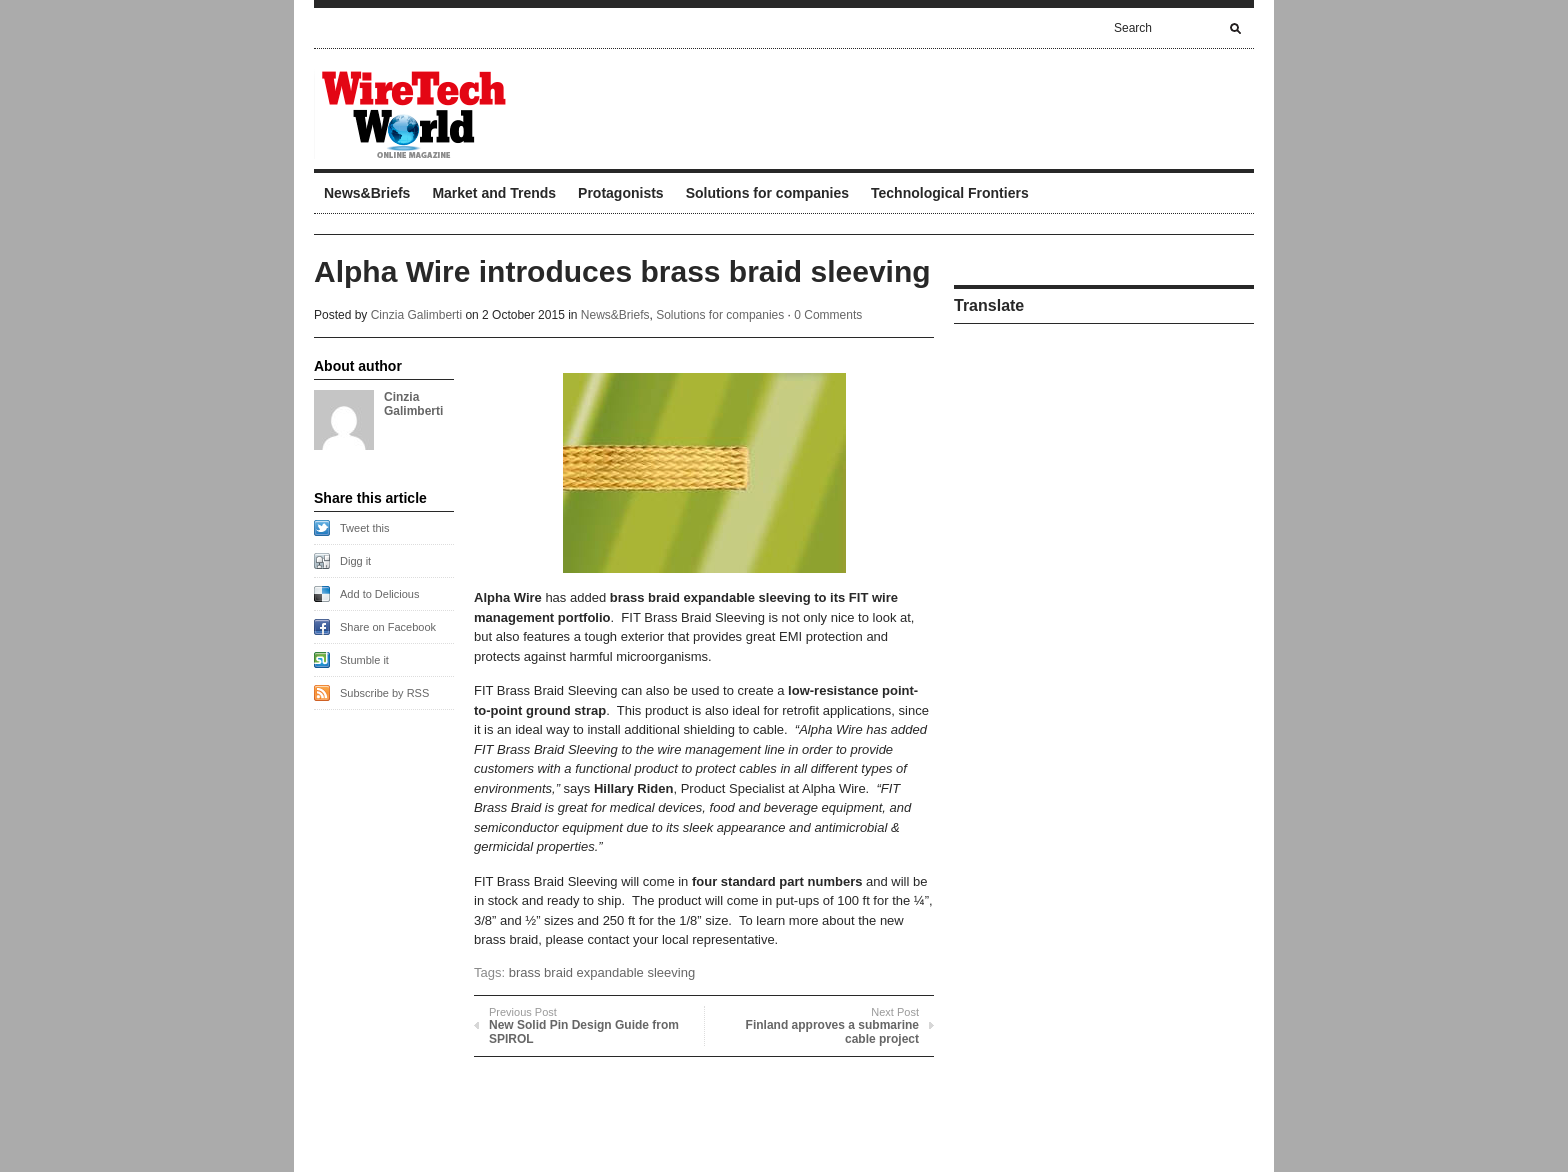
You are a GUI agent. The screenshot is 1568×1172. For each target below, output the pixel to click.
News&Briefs (367, 193)
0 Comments (828, 315)
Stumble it (364, 660)
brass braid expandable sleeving (602, 972)
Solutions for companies (767, 193)
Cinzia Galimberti (416, 315)
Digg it (355, 561)
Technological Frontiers (950, 193)
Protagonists (621, 193)
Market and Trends (494, 193)
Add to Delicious (380, 594)
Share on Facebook (388, 627)
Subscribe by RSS (384, 693)
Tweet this (365, 528)
